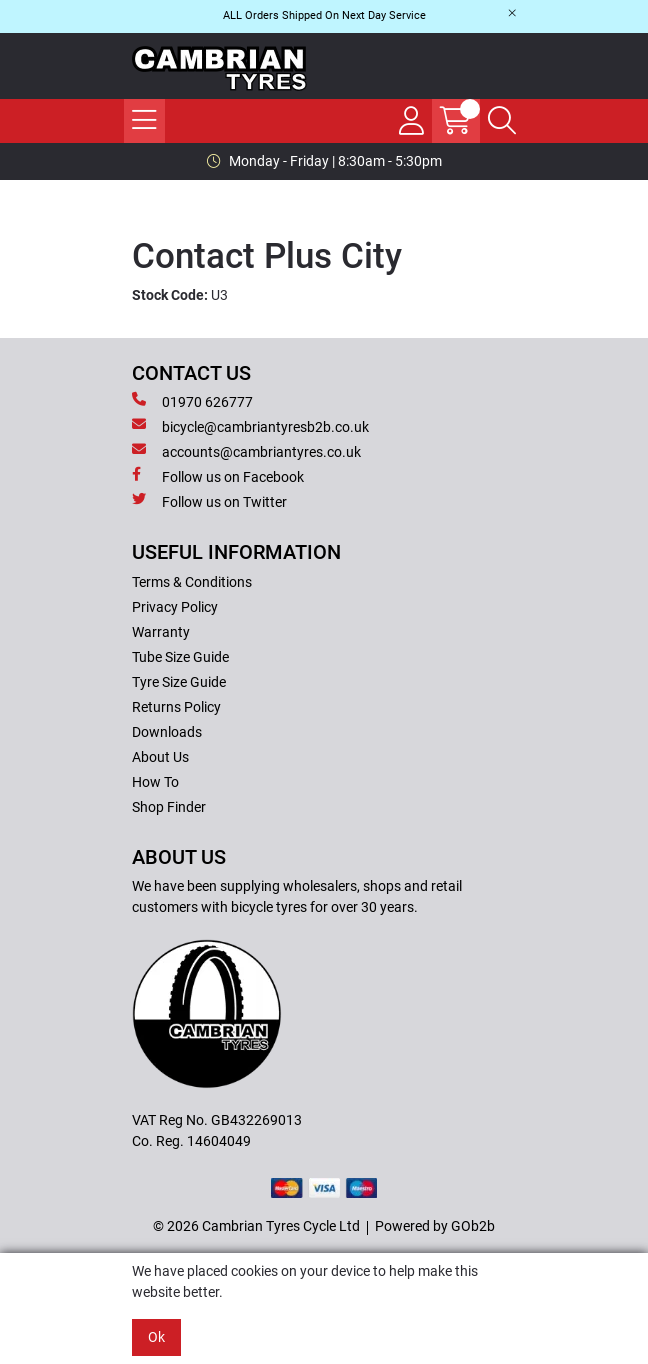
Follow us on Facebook (218, 476)
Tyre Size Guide (179, 682)
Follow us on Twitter (209, 501)
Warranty (161, 632)
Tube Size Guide (180, 657)
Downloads (167, 732)
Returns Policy (176, 707)
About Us (160, 757)
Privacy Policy (175, 607)
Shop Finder (169, 807)
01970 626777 (192, 401)
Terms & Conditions (192, 582)
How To (155, 782)
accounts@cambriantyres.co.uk (246, 451)
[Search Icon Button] (502, 121)
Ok (156, 1337)
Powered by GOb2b (435, 1226)
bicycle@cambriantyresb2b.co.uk (250, 426)
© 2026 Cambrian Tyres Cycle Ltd (256, 1226)
